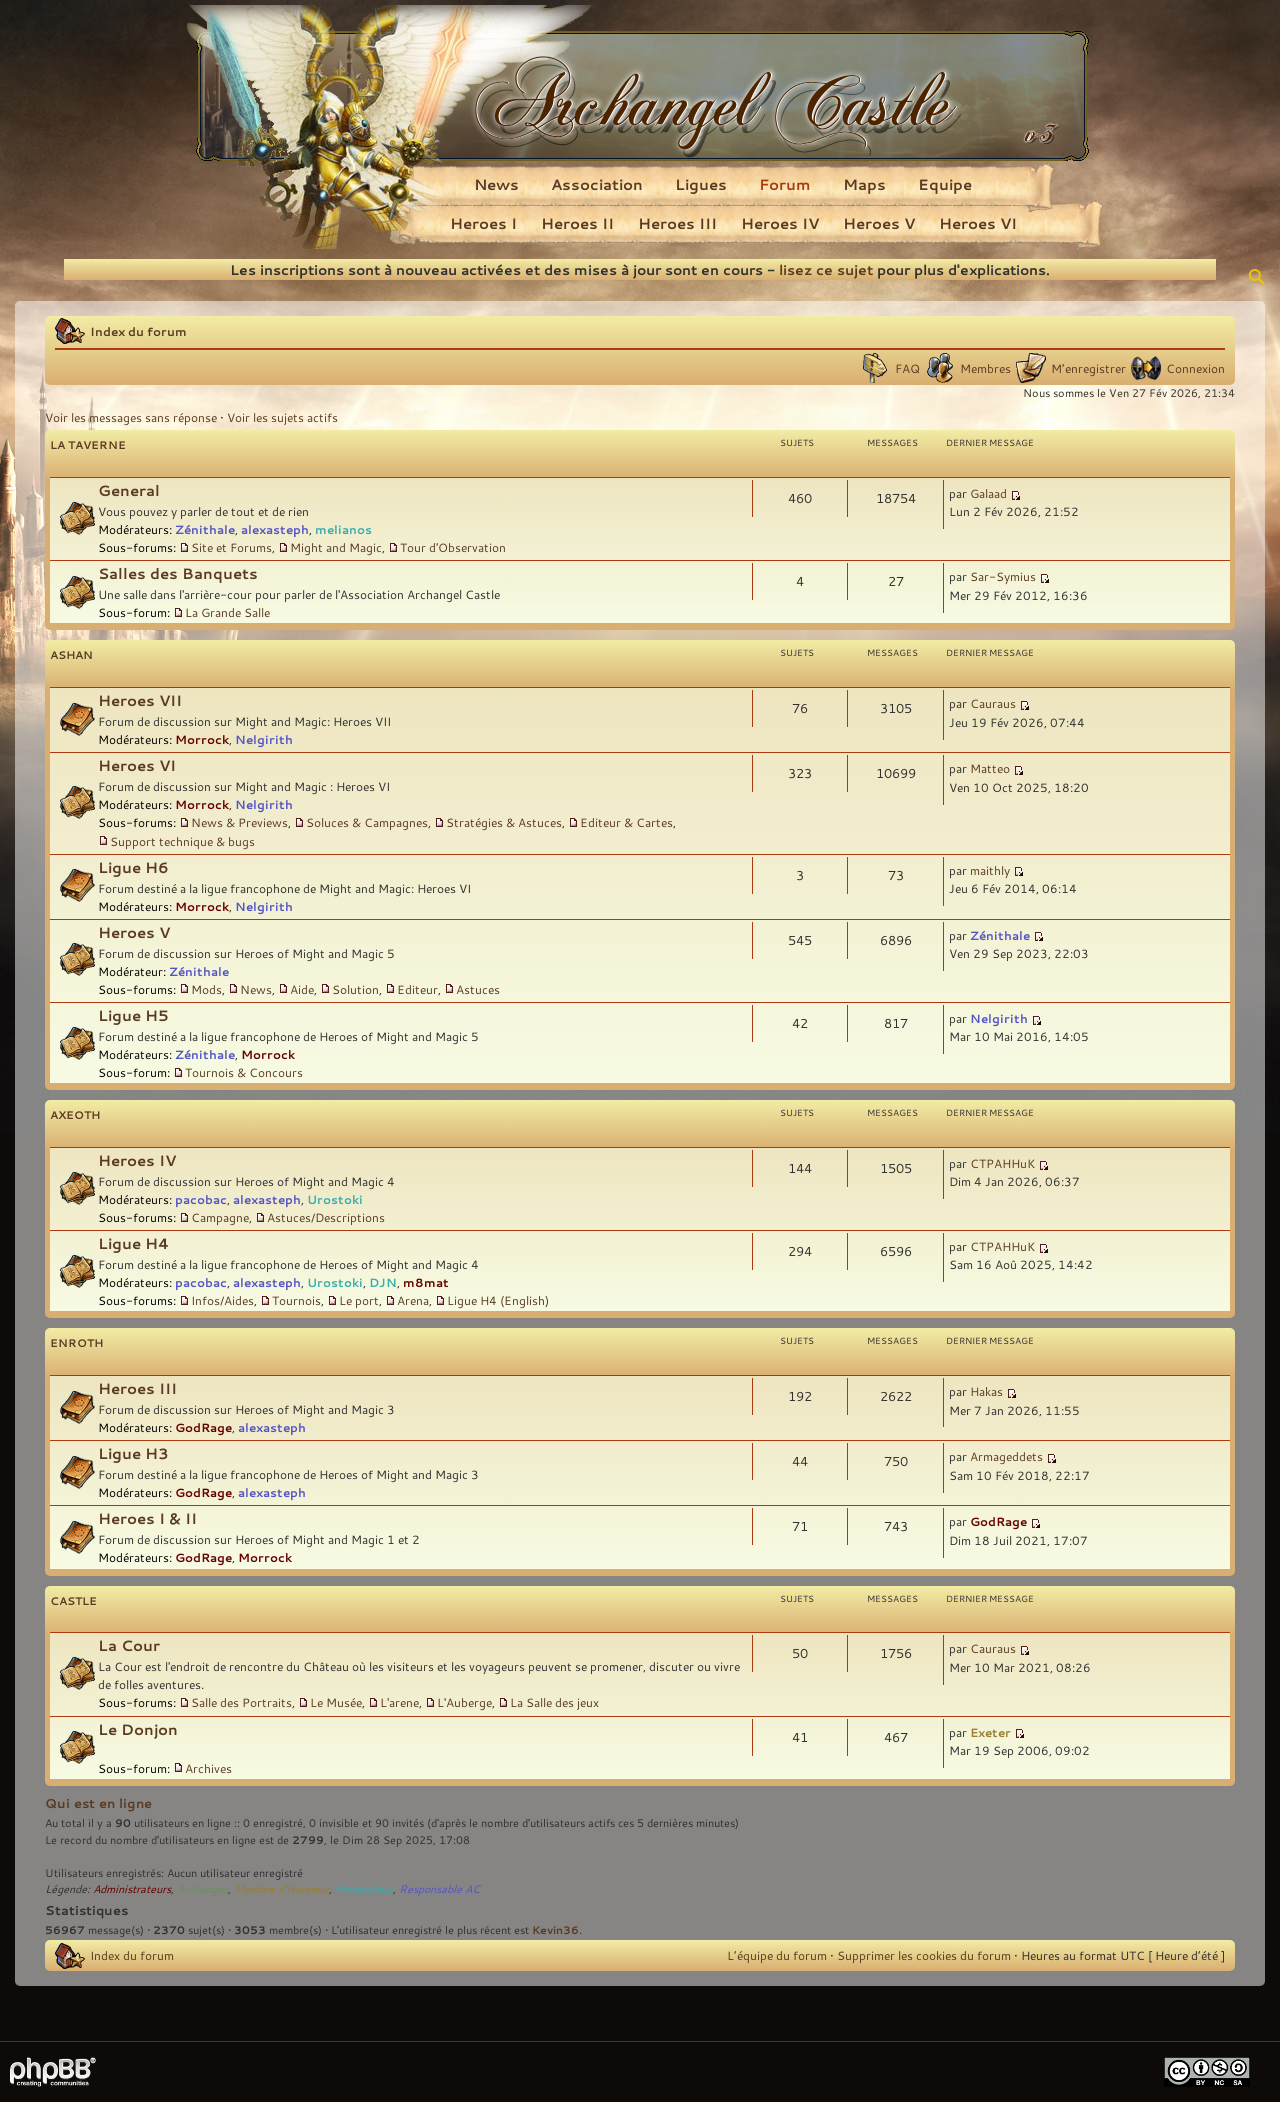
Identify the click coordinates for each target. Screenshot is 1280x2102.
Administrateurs (132, 1889)
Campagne (220, 1217)
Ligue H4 (133, 1243)
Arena (413, 1300)
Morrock (202, 739)
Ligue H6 (133, 867)
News (496, 184)
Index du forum (138, 331)
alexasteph (275, 529)
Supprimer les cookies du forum (924, 1955)
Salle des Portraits (241, 1702)
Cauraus (993, 703)
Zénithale (205, 529)
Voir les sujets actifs (282, 417)
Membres (985, 368)
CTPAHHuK (1002, 1163)
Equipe (945, 184)
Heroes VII (140, 700)
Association (597, 184)
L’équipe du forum (777, 1955)
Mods (206, 989)
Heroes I (483, 223)
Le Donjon (138, 1729)
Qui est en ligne (98, 1803)
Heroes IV (780, 223)
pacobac (201, 1199)
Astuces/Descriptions (326, 1217)
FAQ (907, 368)
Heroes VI (978, 223)
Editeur (417, 989)
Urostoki (335, 1199)
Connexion (1195, 368)
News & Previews (239, 822)
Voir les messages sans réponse (131, 417)
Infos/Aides (222, 1300)
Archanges (202, 1889)
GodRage (203, 1427)
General (129, 490)
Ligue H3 (133, 1453)
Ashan (71, 654)
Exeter (990, 1732)
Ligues (701, 184)
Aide (302, 989)
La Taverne (88, 444)
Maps (864, 184)
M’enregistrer (1088, 368)
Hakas (986, 1391)
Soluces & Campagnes (367, 822)
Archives (208, 1768)
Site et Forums (231, 547)
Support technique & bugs (182, 841)
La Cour (129, 1645)
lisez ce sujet (826, 269)
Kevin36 (555, 1929)
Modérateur (364, 1889)
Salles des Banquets (178, 573)
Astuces (478, 989)
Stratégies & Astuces (504, 822)
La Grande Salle (227, 612)
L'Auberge (464, 1702)
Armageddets (1006, 1456)
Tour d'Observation (453, 547)
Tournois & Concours (244, 1072)
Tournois (296, 1300)
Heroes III (677, 223)
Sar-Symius (1003, 576)
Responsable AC (439, 1889)
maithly (990, 870)
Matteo (990, 768)
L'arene (399, 1702)
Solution (355, 989)
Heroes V (879, 223)
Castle (73, 1600)
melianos (343, 529)
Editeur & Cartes (626, 822)
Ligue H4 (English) (498, 1300)
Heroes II (577, 223)
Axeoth (75, 1114)
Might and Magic (336, 547)
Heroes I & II (147, 1518)
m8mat (426, 1282)
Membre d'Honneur (281, 1889)
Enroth (76, 1342)
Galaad (988, 493)
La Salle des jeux (554, 1702)
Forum (785, 184)
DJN (383, 1282)
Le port (359, 1300)
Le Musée (336, 1702)
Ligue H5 (133, 1015)
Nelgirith (264, 739)
